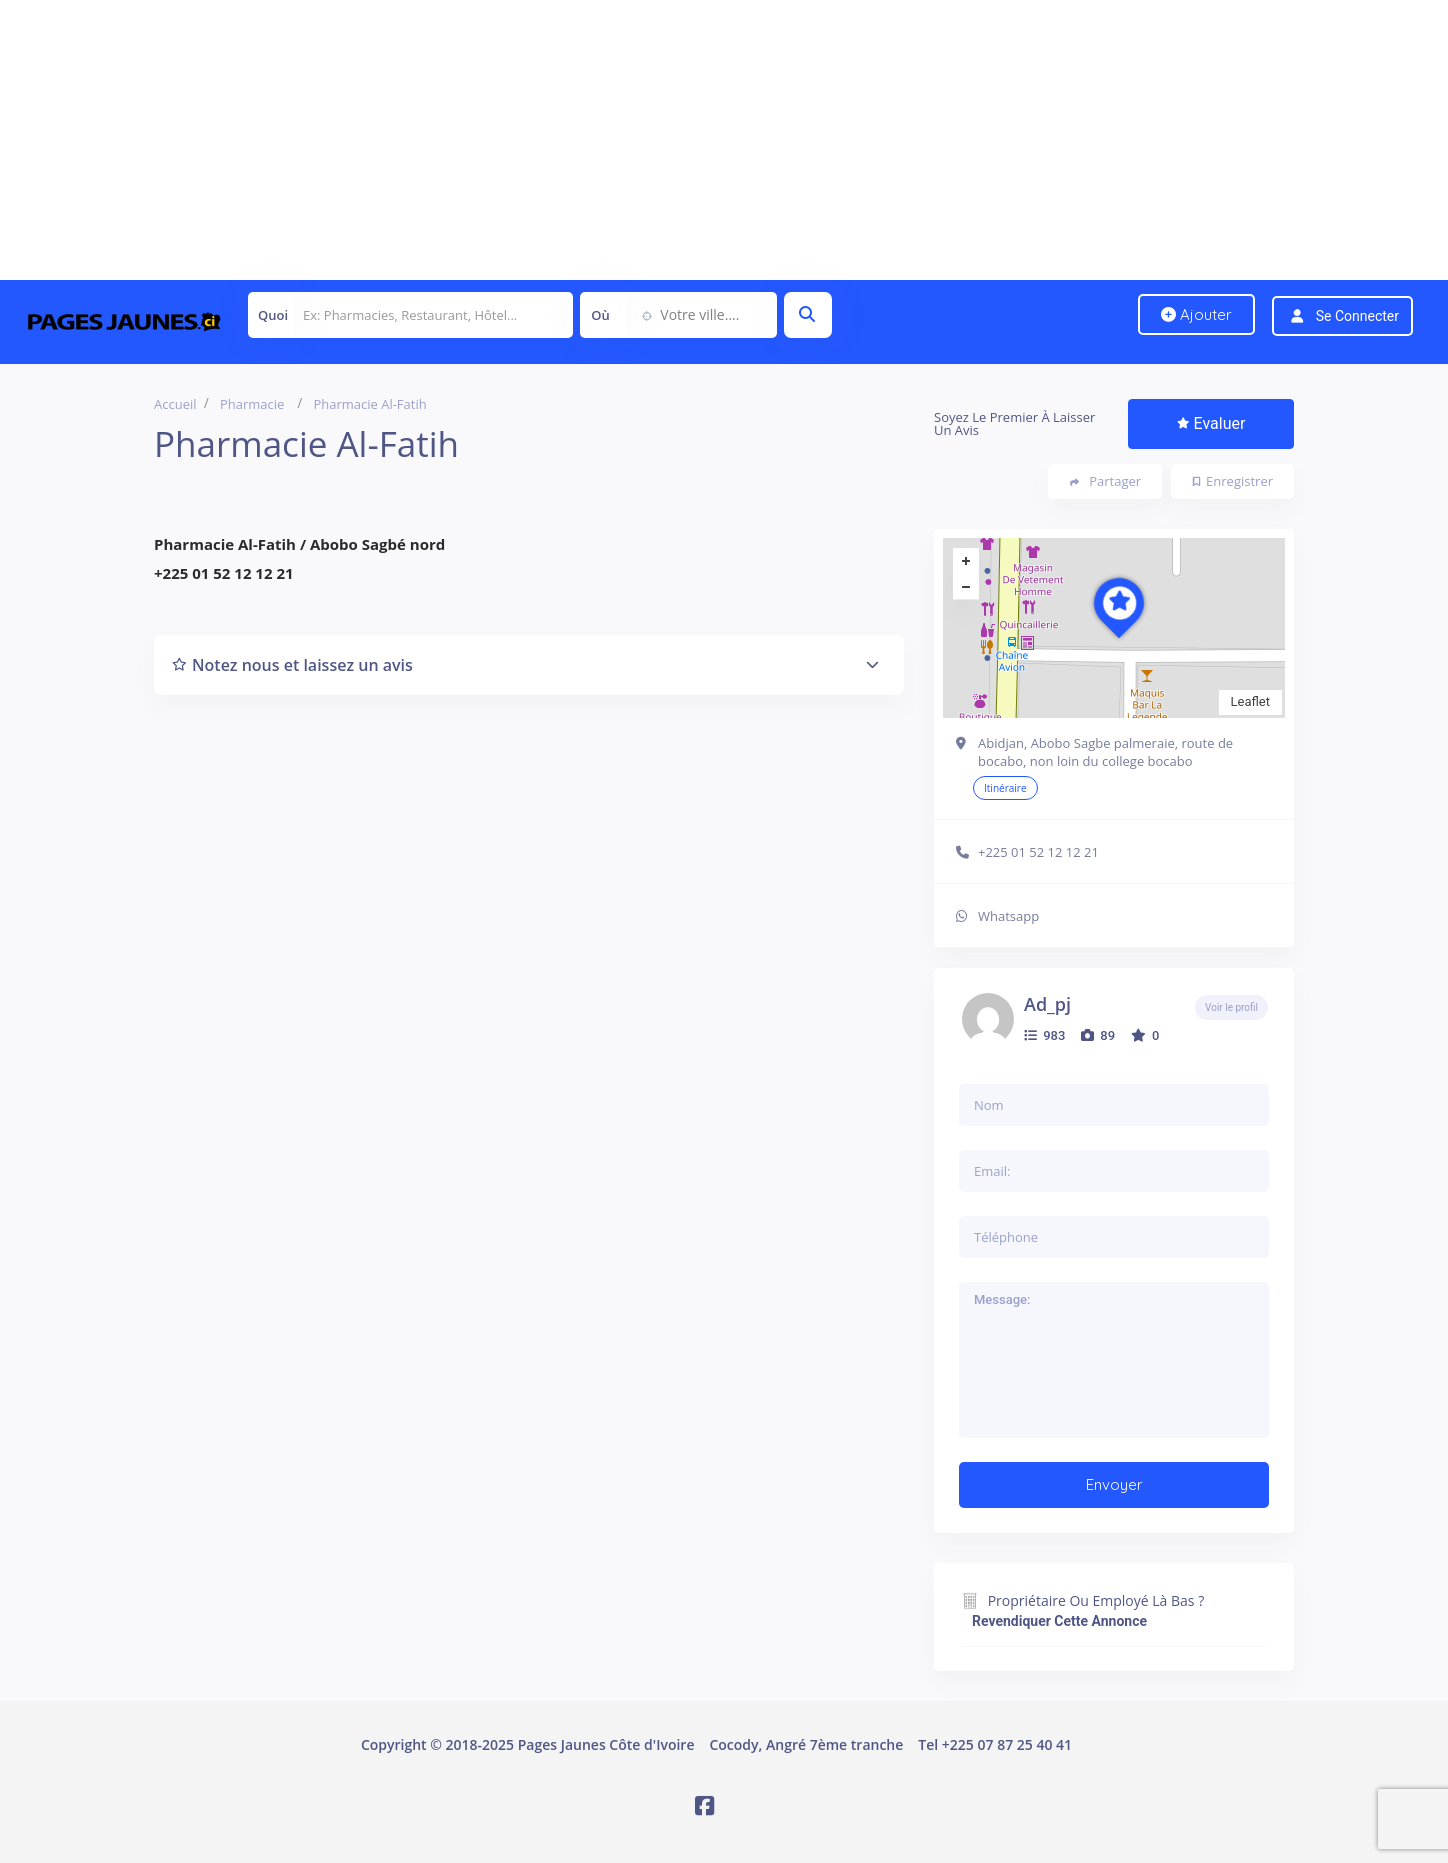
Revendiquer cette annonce (1059, 1621)
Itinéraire (1005, 788)
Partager (1105, 481)
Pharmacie (252, 404)
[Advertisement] (600, 140)
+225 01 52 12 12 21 (1038, 852)
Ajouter (1196, 314)
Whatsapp (1008, 916)
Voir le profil (1231, 1007)
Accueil (175, 404)
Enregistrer (1233, 481)
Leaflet (1251, 701)
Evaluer (1211, 423)
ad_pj (1047, 1004)
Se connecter (1357, 316)
